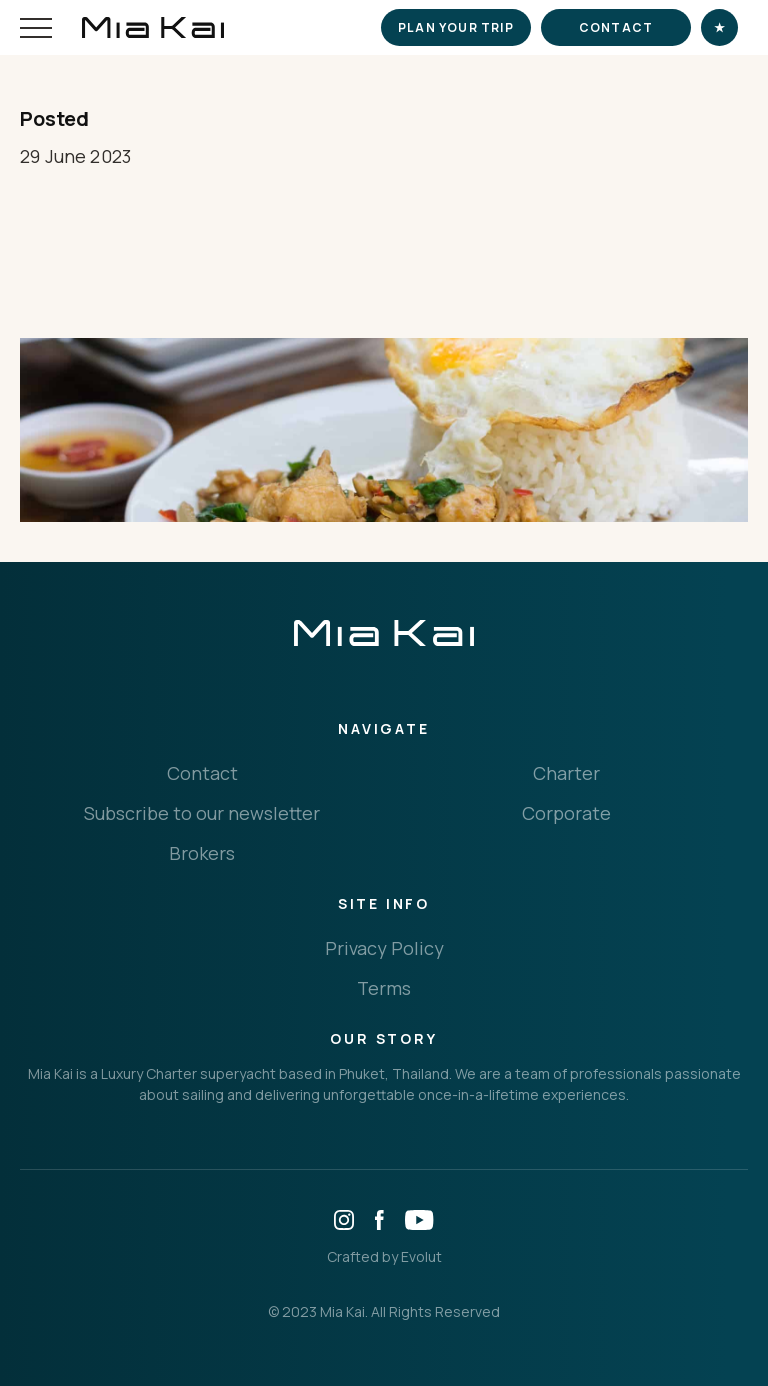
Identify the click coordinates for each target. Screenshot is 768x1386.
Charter (566, 773)
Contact (616, 27)
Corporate (566, 813)
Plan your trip (456, 27)
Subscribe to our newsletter (202, 813)
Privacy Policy (384, 948)
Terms (384, 988)
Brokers (202, 853)
